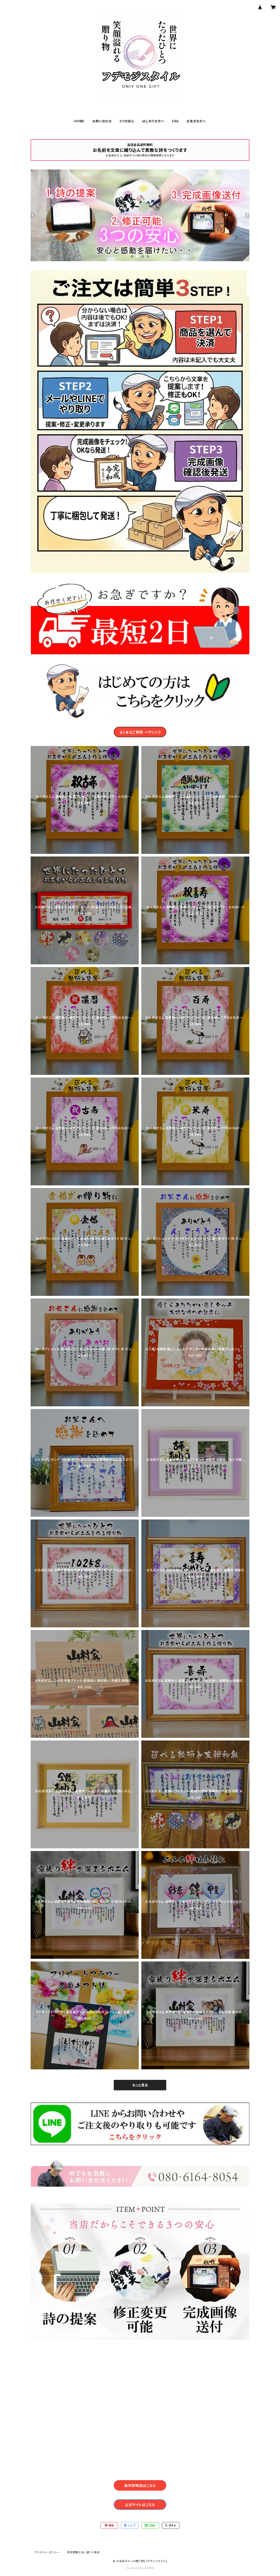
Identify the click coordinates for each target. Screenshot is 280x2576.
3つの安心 (126, 121)
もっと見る (140, 2085)
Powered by (140, 2568)
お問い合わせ (102, 121)
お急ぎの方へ (196, 121)
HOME (79, 121)
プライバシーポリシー (47, 2552)
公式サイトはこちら (140, 2505)
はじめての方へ (153, 121)
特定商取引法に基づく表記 (83, 2552)
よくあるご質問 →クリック (140, 732)
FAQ (175, 121)
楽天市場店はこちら (140, 2485)
